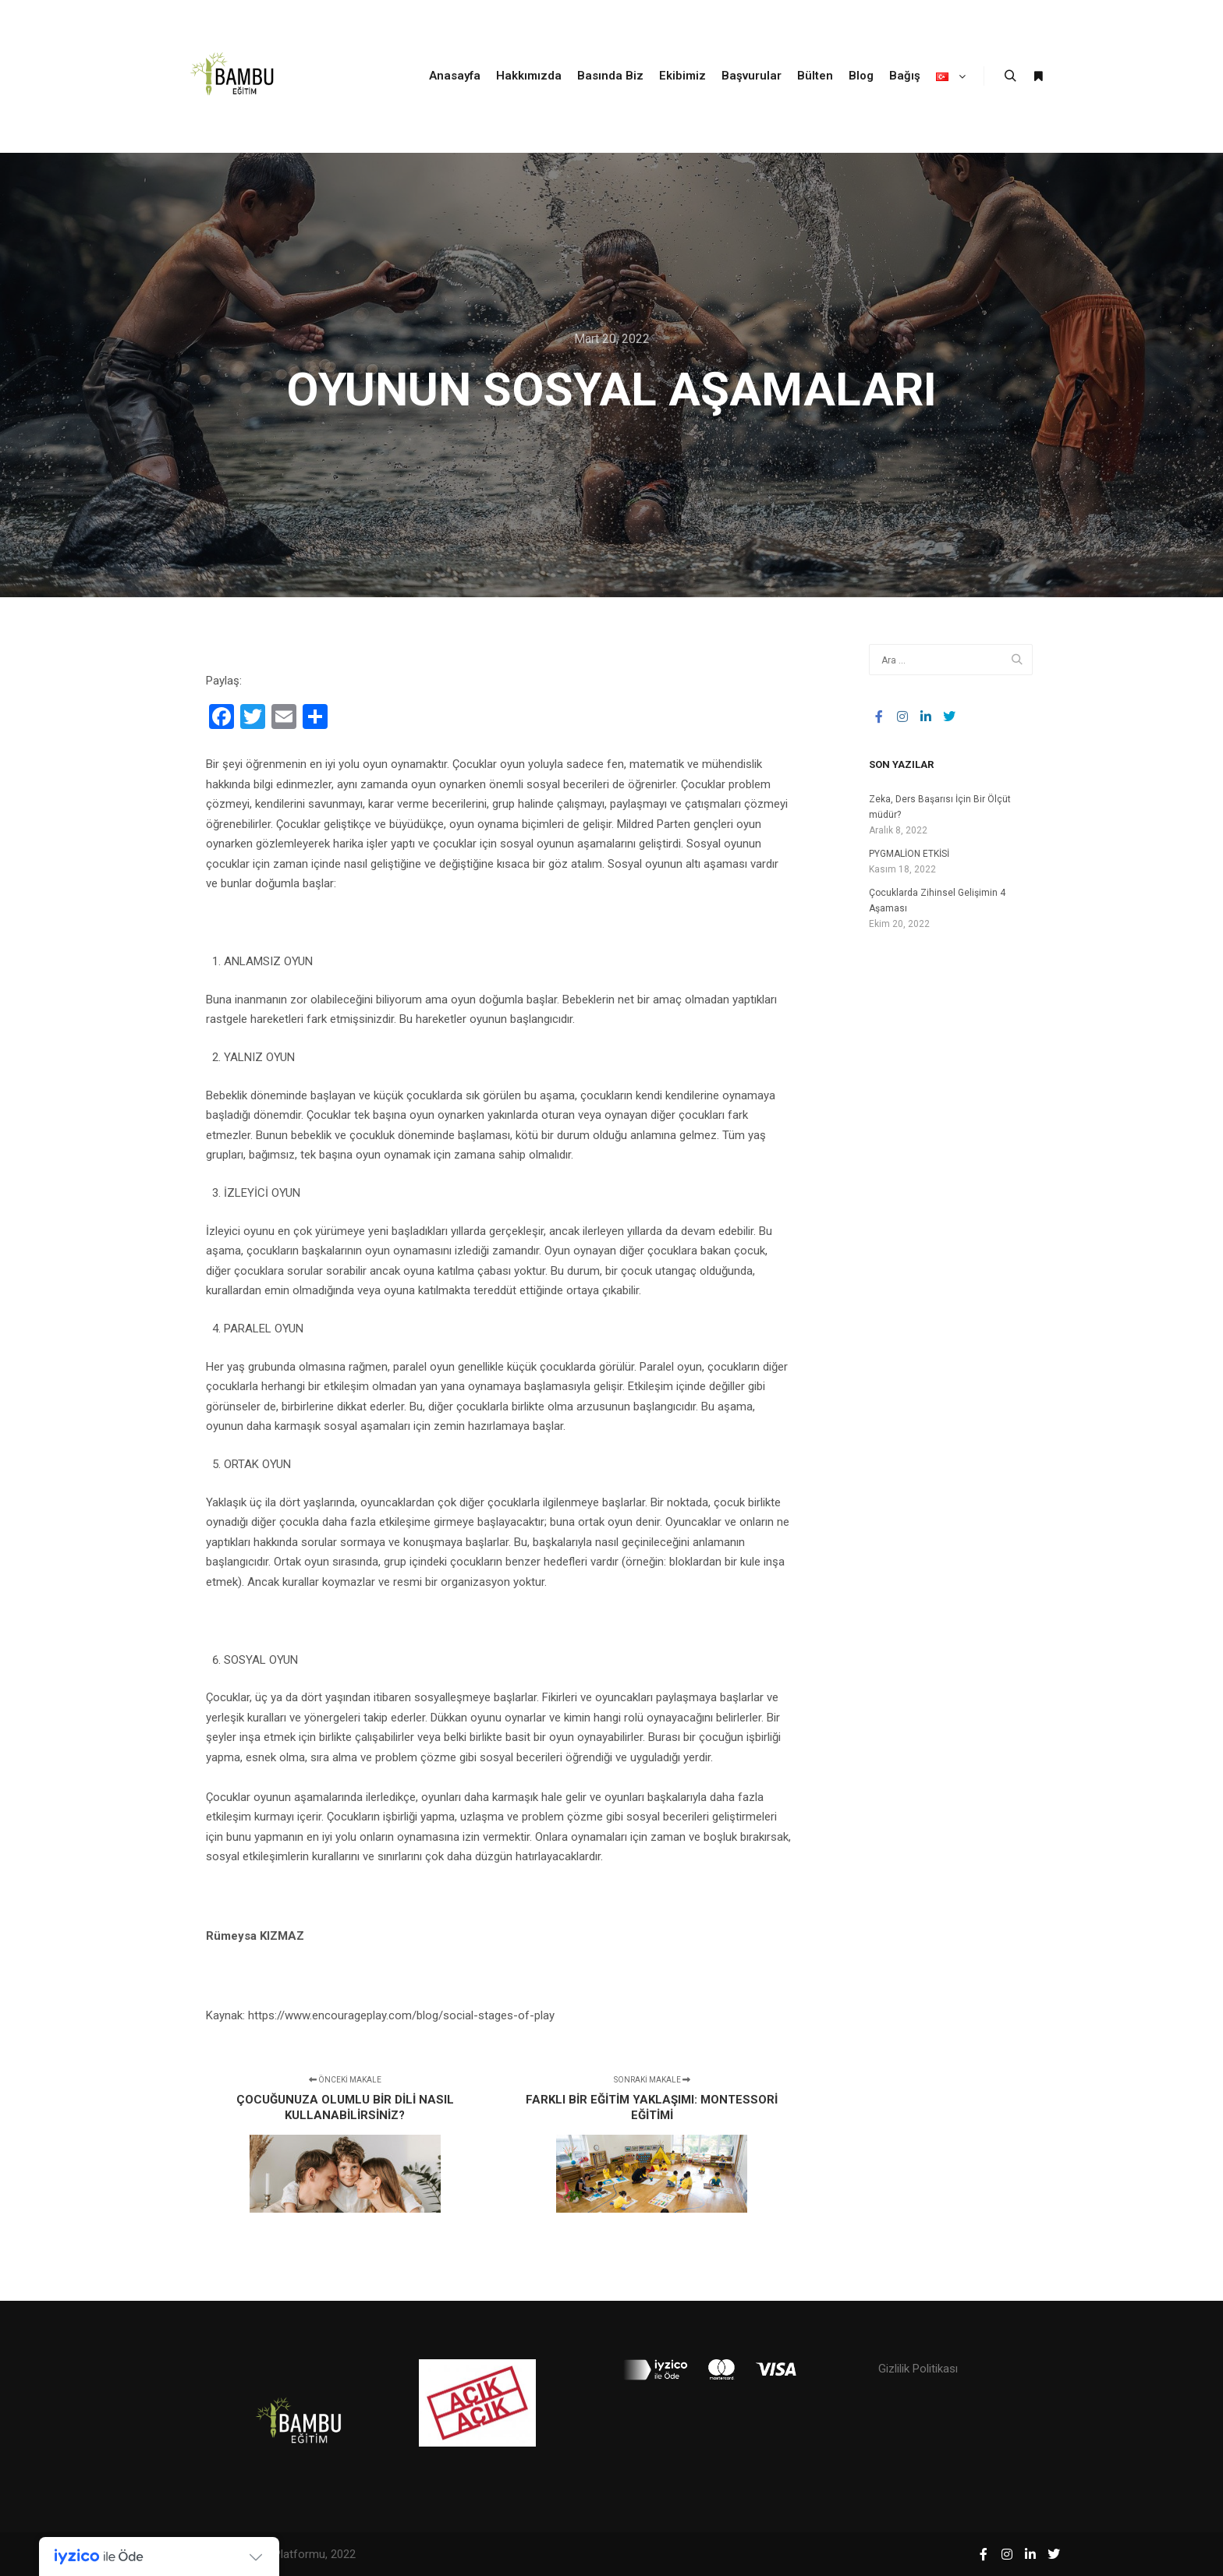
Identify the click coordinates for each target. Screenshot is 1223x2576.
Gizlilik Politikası (918, 2369)
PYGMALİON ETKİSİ (909, 853)
